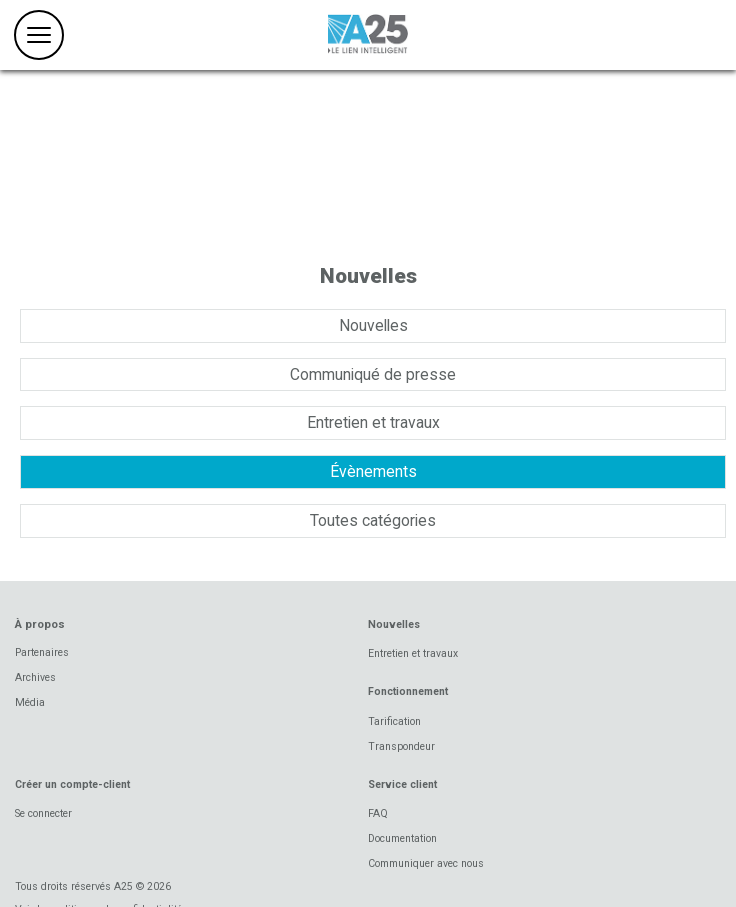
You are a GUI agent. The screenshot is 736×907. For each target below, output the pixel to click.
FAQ (378, 813)
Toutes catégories (373, 520)
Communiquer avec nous (426, 863)
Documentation (402, 838)
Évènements (373, 471)
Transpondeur (401, 746)
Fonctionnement (408, 691)
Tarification (394, 721)
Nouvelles (373, 325)
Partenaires (42, 652)
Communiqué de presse (373, 374)
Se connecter (43, 813)
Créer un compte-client (72, 784)
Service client (402, 784)
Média (30, 702)
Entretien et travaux (373, 422)
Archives (35, 677)
